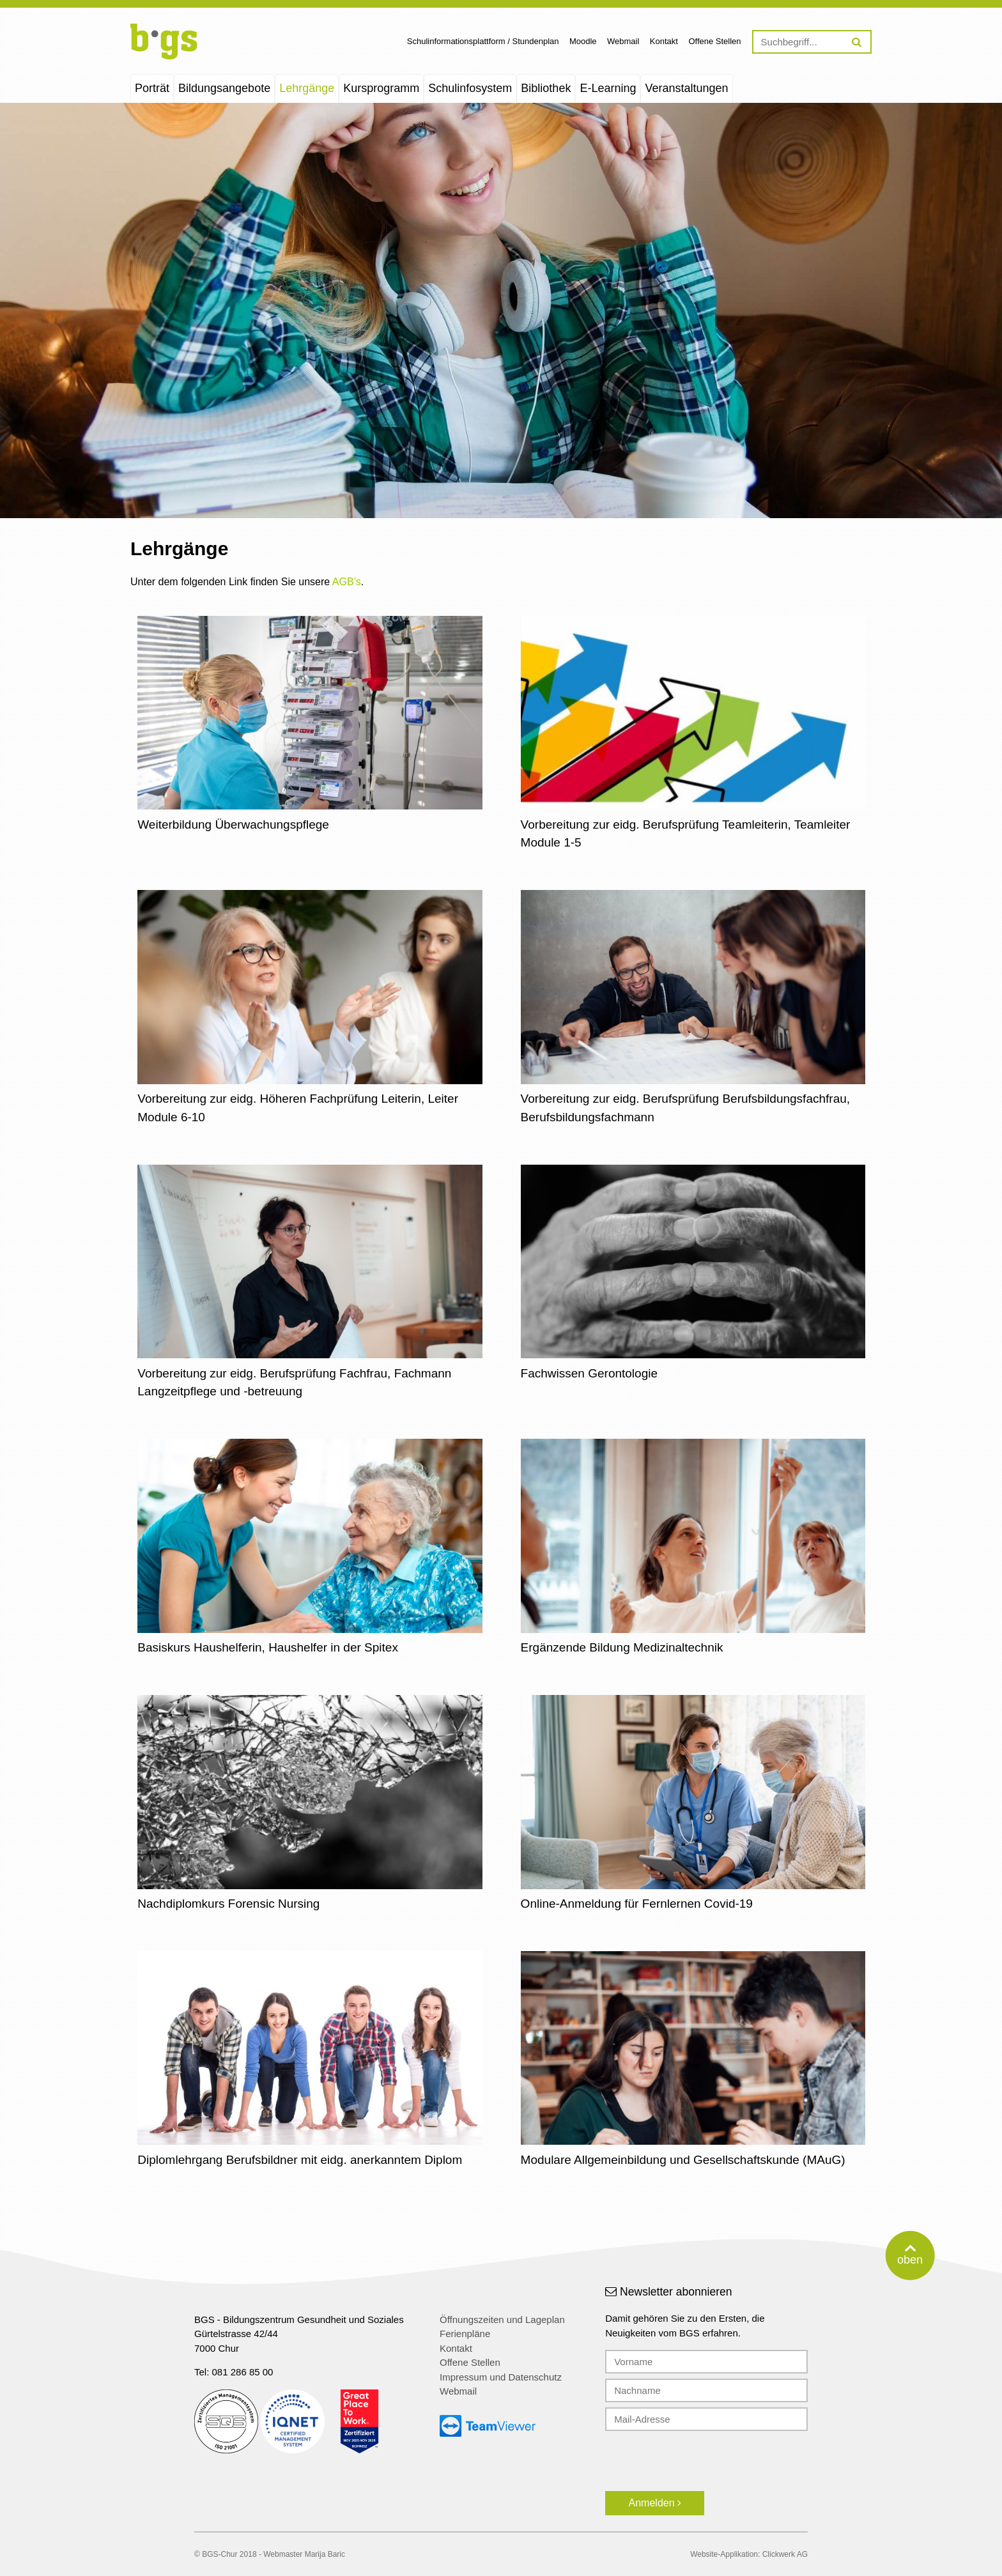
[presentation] (702, 2461)
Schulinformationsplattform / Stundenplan (483, 41)
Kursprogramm (381, 88)
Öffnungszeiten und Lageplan (502, 2319)
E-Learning (608, 88)
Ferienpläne (465, 2333)
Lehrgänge (306, 88)
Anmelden (655, 2502)
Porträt (152, 88)
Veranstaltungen (686, 88)
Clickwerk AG (785, 2554)
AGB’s (346, 581)
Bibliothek (546, 88)
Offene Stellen (714, 41)
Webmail (623, 41)
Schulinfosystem (470, 88)
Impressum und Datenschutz (501, 2377)
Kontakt (664, 41)
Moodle (583, 41)
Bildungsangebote (224, 88)
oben (910, 2252)
